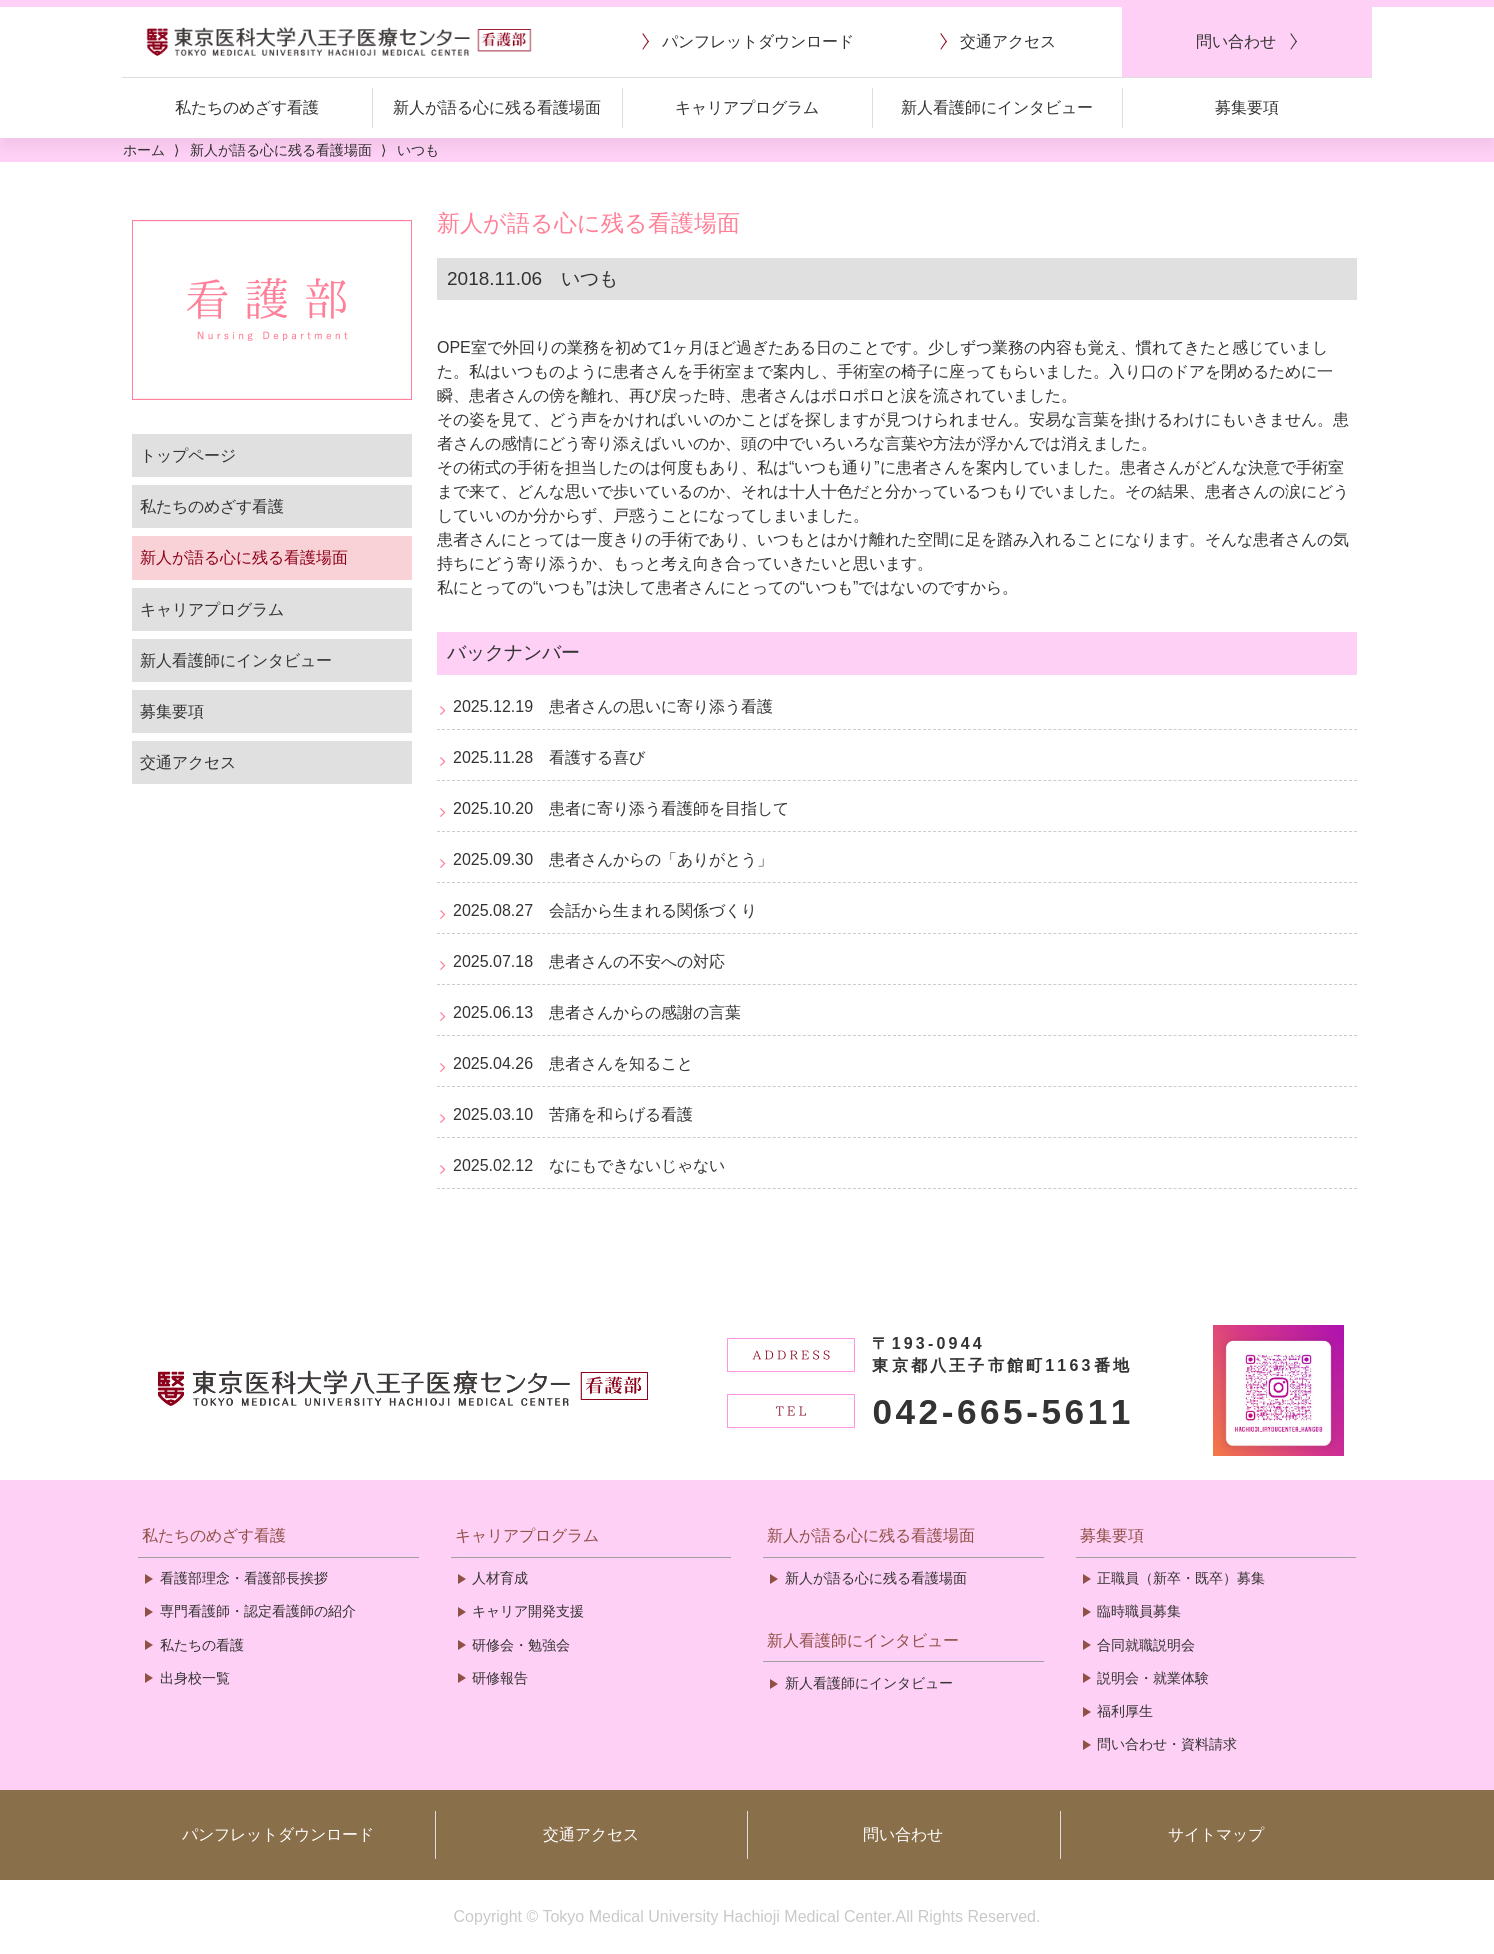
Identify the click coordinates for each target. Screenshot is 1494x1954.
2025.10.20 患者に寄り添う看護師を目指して (621, 808)
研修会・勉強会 (521, 1645)
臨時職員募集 (1139, 1611)
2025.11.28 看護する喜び (549, 757)
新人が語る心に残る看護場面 (244, 557)
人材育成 (500, 1578)
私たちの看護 (202, 1645)
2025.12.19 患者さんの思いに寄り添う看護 (613, 706)
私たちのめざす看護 (212, 506)
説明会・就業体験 (1153, 1678)
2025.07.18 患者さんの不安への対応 (589, 961)
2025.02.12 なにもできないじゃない (589, 1165)
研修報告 (500, 1678)
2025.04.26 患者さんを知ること (573, 1063)
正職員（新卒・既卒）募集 (1181, 1578)
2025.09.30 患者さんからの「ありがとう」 (613, 859)
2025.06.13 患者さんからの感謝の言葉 (597, 1012)
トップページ (188, 455)
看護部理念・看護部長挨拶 (244, 1578)
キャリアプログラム (212, 609)
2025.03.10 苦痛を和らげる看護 (573, 1114)
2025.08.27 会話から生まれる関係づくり (605, 910)
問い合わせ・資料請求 (1167, 1744)
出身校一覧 (195, 1678)
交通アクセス (188, 762)
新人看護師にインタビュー (236, 660)
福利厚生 (1125, 1711)
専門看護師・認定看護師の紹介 (258, 1611)
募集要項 (172, 711)
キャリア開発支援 (528, 1611)
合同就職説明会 (1146, 1645)
